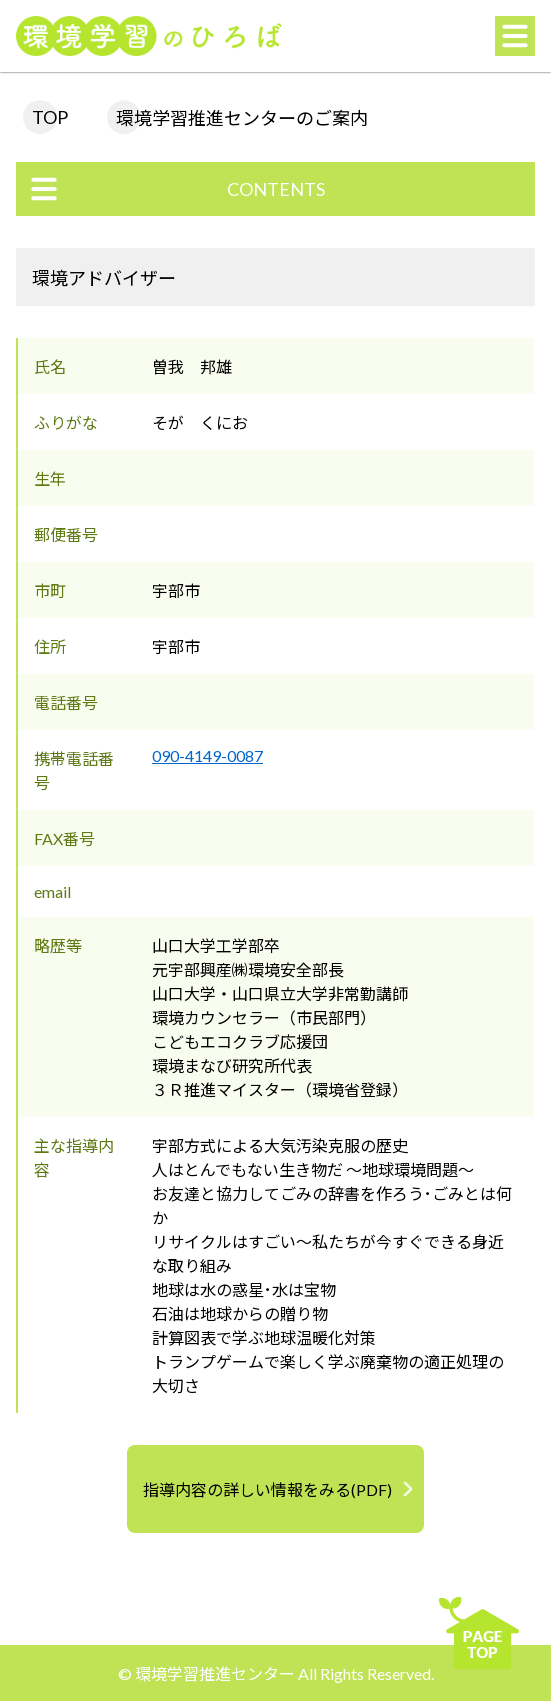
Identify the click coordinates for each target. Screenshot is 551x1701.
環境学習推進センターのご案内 (242, 118)
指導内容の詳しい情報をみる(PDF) (267, 1489)
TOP (50, 117)
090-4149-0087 (207, 755)
